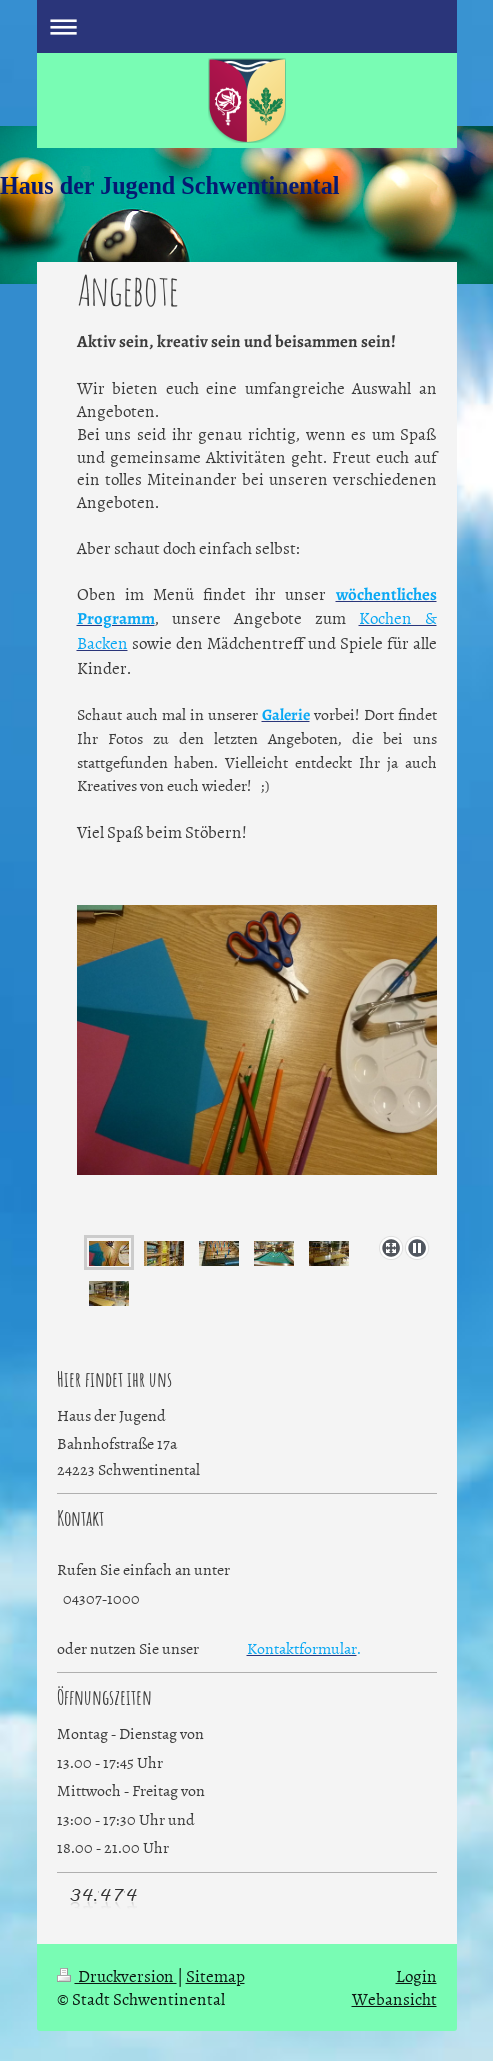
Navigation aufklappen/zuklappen (247, 26)
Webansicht (394, 1998)
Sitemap (215, 1975)
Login (416, 1975)
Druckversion (117, 1975)
